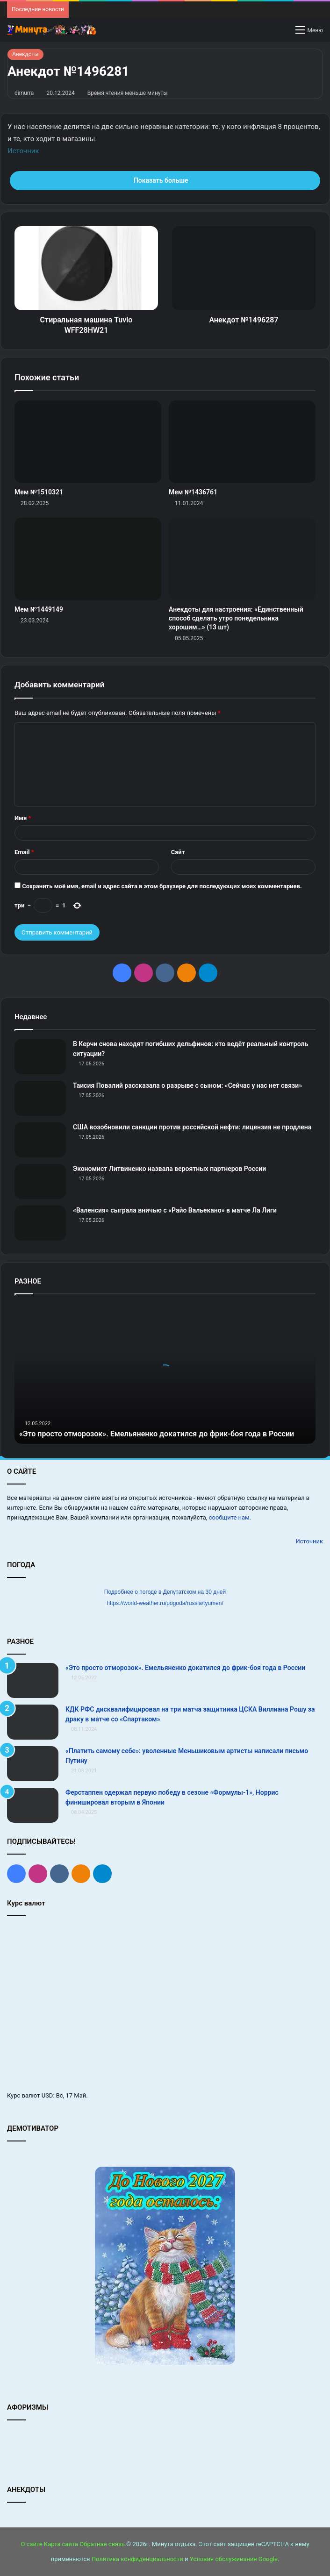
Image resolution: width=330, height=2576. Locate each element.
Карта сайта (61, 2543)
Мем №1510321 (38, 492)
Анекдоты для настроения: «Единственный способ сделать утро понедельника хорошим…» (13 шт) (236, 618)
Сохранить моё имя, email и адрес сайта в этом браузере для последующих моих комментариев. (162, 886)
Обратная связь (102, 2543)
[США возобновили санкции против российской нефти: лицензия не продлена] (40, 1139)
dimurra (24, 93)
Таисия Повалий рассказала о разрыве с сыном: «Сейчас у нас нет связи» (187, 1085)
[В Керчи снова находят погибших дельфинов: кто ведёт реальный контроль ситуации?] (40, 1056)
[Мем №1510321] (87, 441)
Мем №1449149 (38, 609)
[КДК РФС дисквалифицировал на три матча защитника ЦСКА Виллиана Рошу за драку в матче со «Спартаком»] (32, 1722)
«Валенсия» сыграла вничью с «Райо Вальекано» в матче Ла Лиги (175, 1210)
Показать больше (165, 180)
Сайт (178, 852)
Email (24, 852)
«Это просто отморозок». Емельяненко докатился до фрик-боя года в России (185, 1667)
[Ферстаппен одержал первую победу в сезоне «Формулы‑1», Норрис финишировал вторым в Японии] (32, 1805)
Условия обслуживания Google (234, 2558)
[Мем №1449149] (87, 559)
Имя (22, 817)
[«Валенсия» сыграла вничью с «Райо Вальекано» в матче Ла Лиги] (40, 1223)
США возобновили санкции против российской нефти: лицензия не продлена (192, 1127)
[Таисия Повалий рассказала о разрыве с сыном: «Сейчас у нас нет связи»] (40, 1098)
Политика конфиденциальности (137, 2558)
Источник (23, 151)
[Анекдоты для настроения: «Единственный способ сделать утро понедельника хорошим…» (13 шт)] (242, 559)
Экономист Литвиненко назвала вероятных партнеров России (169, 1168)
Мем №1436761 (193, 492)
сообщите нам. (230, 1517)
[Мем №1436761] (242, 441)
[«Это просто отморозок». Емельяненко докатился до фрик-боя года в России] (32, 1680)
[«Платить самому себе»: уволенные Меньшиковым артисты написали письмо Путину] (32, 1763)
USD (47, 2095)
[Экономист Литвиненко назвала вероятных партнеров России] (40, 1181)
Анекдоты (25, 54)
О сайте (31, 2543)
